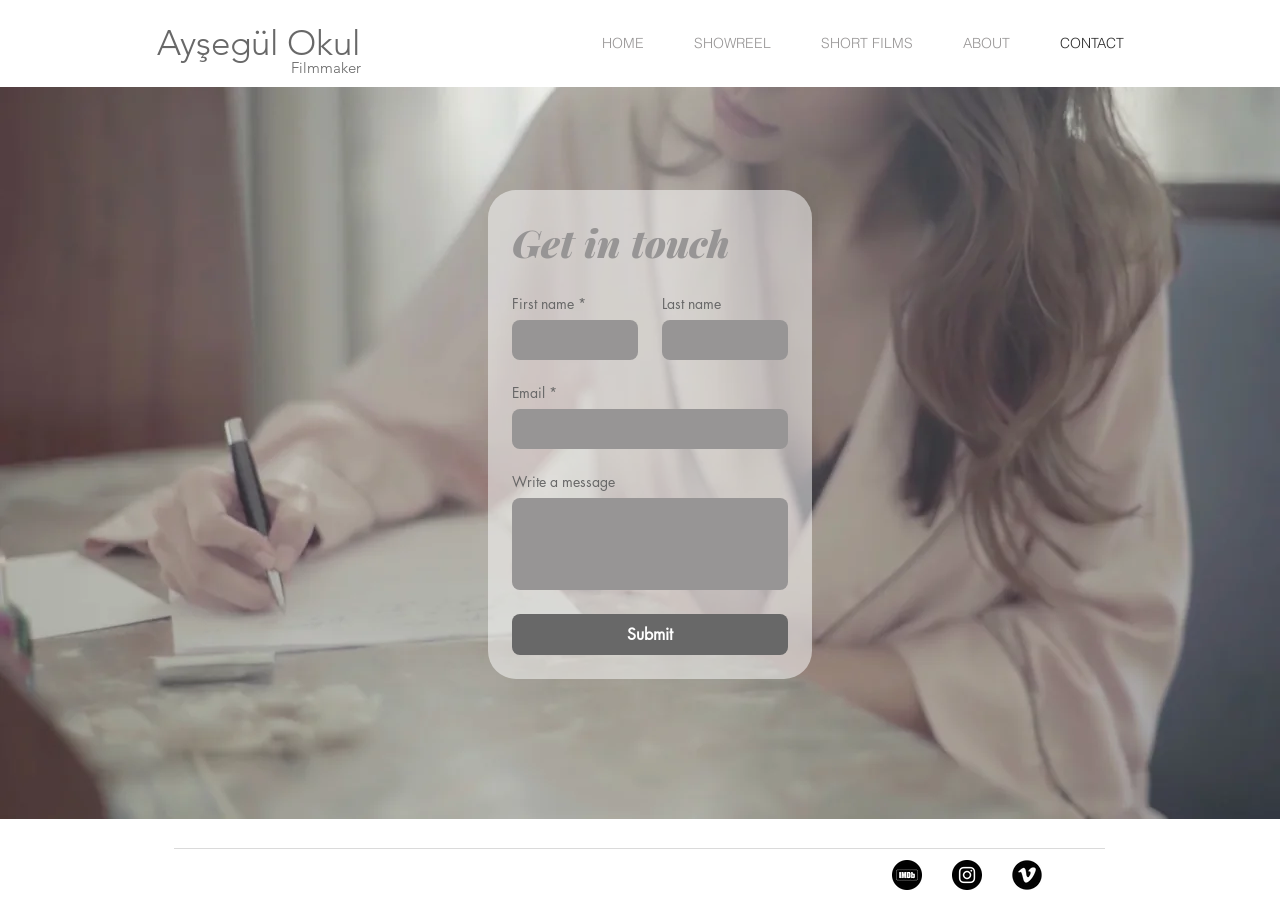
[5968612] (907, 875)
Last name (691, 303)
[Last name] (719, 340)
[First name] (569, 340)
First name (549, 303)
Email (534, 392)
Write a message (563, 481)
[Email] (644, 429)
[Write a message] (650, 544)
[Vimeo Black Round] (1027, 875)
